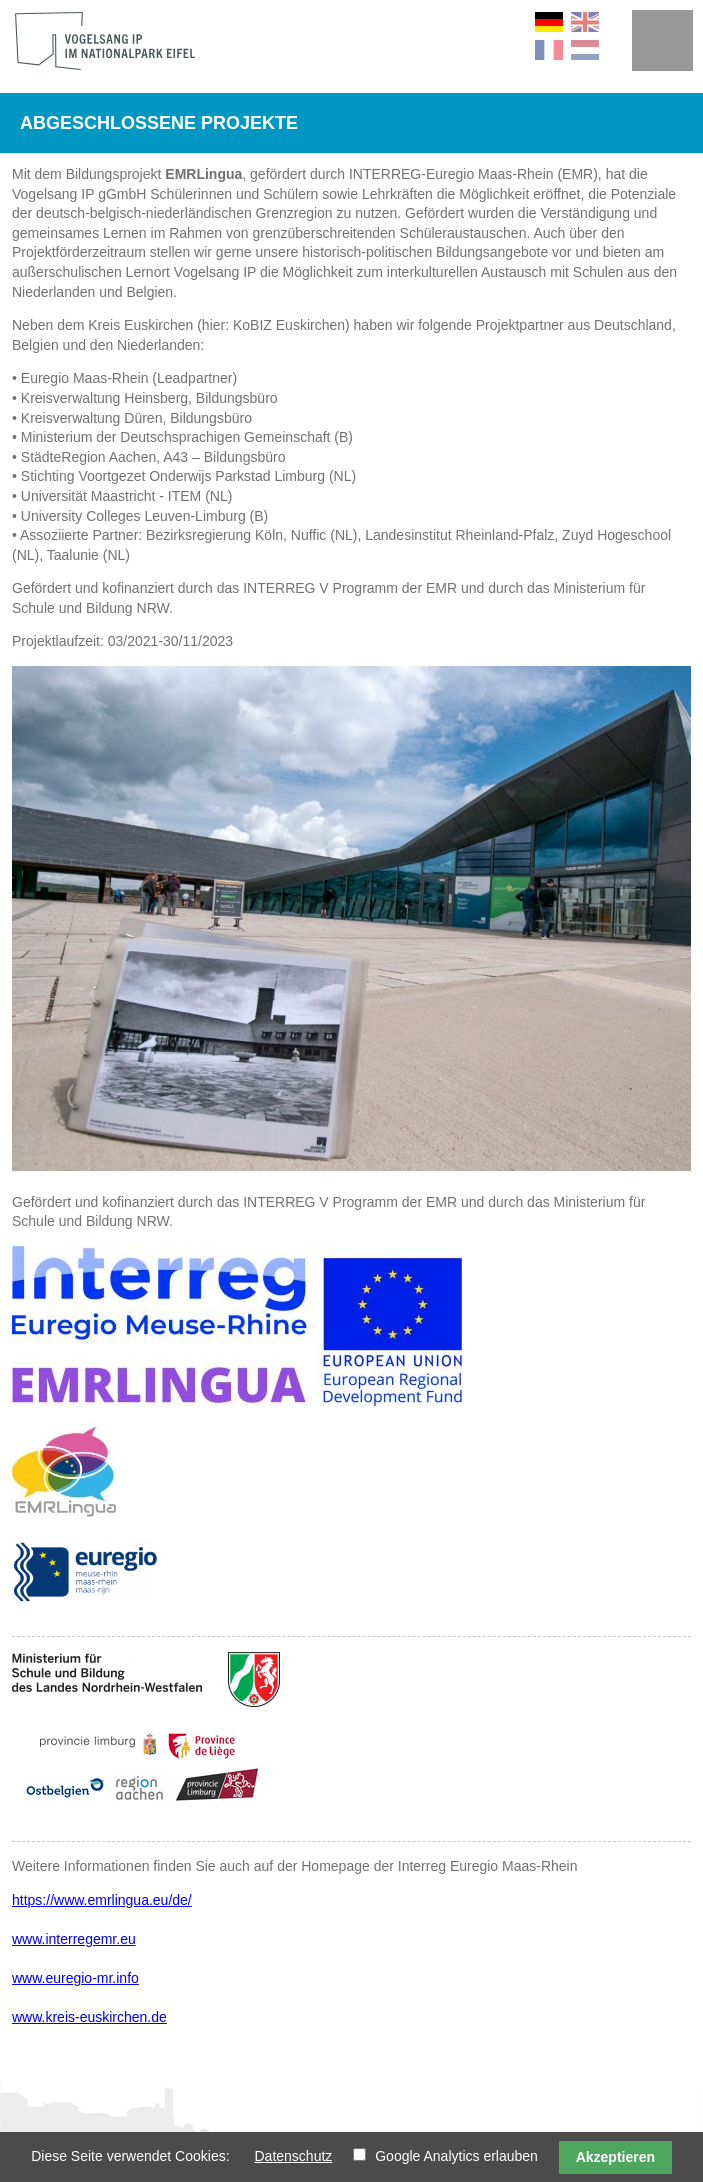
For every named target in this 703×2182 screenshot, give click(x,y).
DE (549, 22)
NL (585, 50)
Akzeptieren (615, 2157)
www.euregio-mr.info (75, 1978)
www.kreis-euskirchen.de (89, 2017)
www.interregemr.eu (74, 1939)
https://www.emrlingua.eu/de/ (102, 1900)
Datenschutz (293, 2156)
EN (585, 22)
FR (549, 50)
